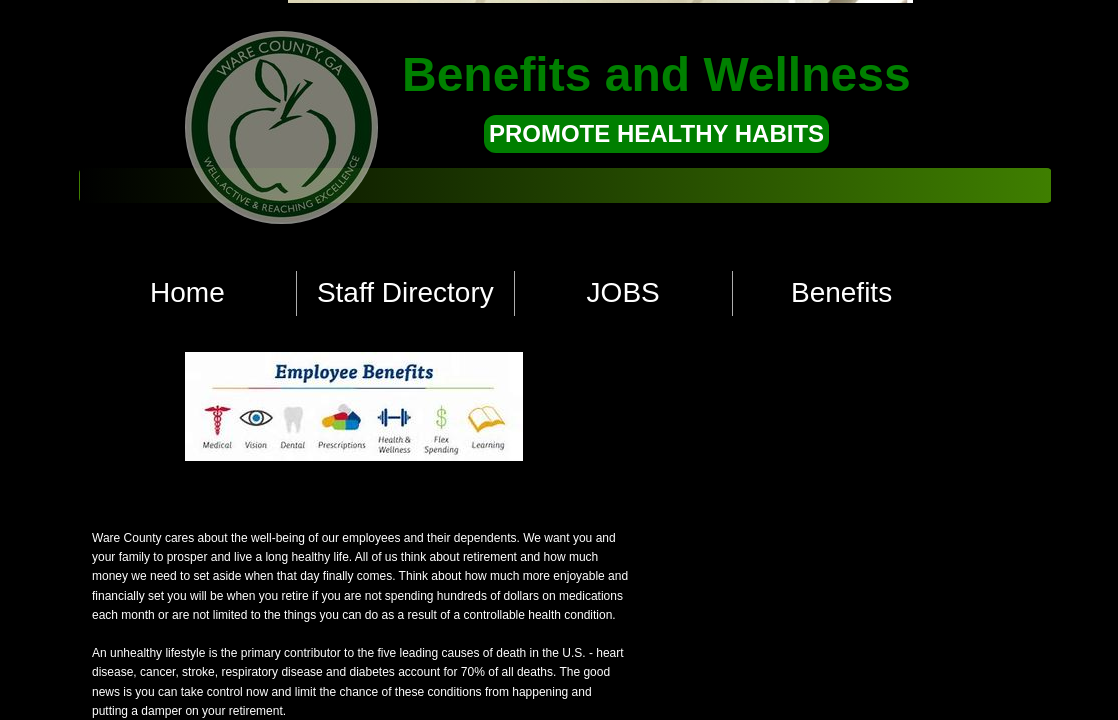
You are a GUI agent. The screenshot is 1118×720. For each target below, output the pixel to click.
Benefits (841, 292)
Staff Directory (405, 292)
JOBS (623, 292)
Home (187, 292)
